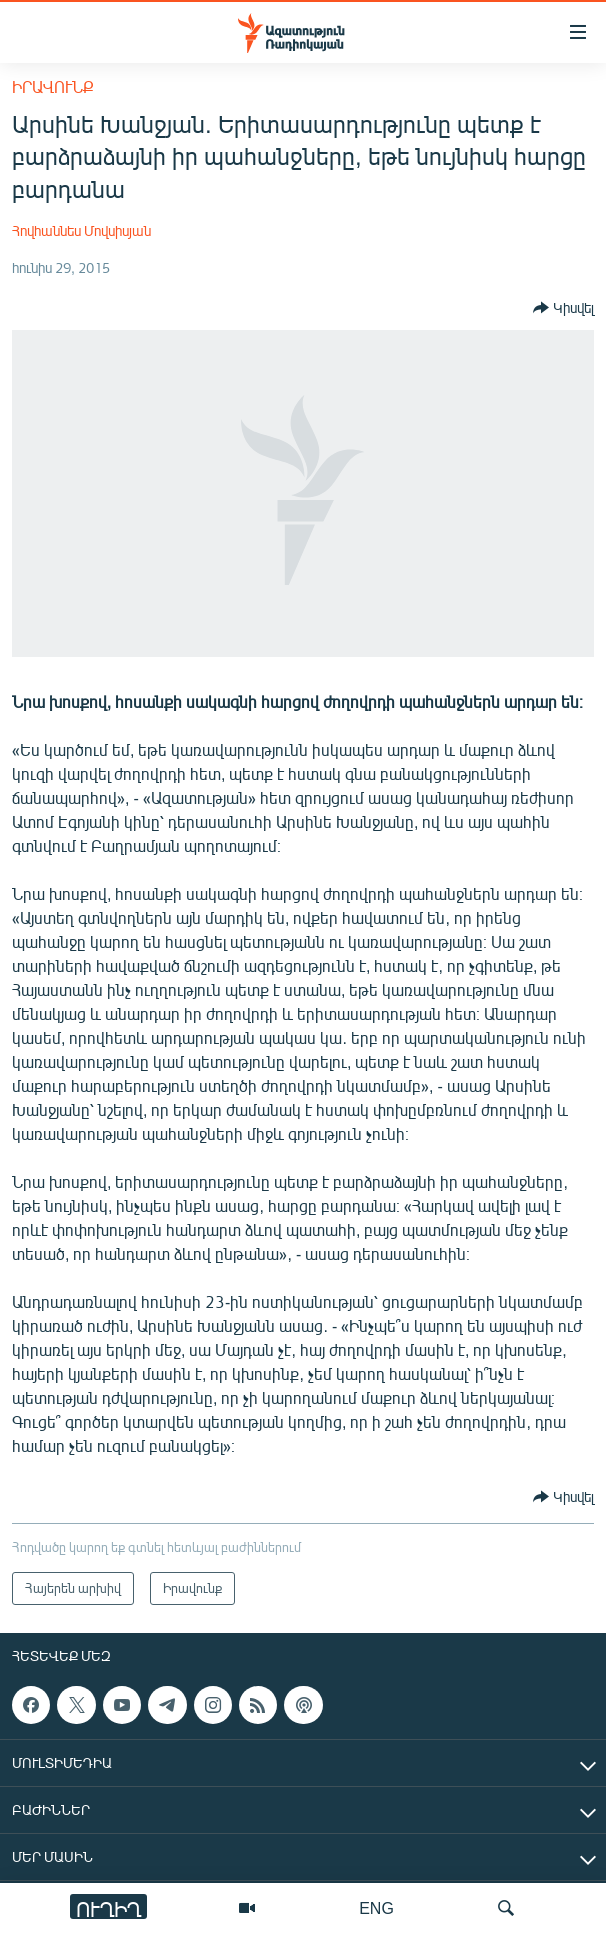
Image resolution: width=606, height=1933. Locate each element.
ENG (376, 1907)
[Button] (563, 308)
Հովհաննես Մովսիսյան (81, 230)
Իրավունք (53, 86)
